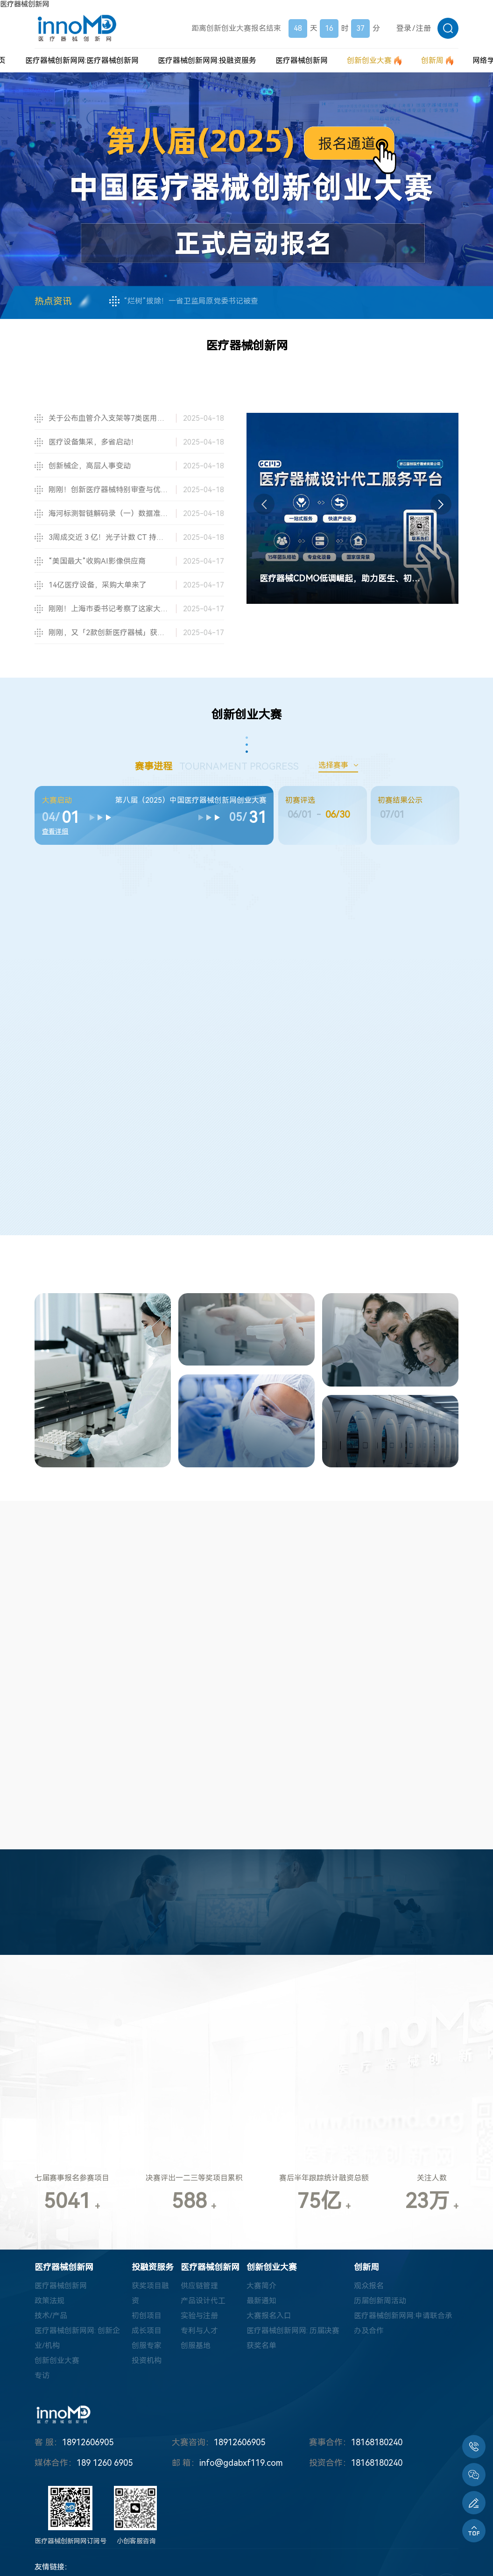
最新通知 (261, 2300)
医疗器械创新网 (24, 4)
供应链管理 (199, 2285)
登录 (403, 28)
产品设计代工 (203, 2300)
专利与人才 (199, 2330)
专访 (42, 2375)
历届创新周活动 (380, 2300)
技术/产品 (51, 2315)
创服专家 (147, 2345)
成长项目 (147, 2330)
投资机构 (147, 2360)
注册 (423, 28)
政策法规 (49, 2300)
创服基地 (196, 2345)
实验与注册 (199, 2315)
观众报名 (369, 2285)
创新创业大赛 (57, 2360)
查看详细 (55, 831)
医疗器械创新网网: (82, 60)
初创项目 (147, 2315)
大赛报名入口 (268, 2315)
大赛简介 (261, 2285)
